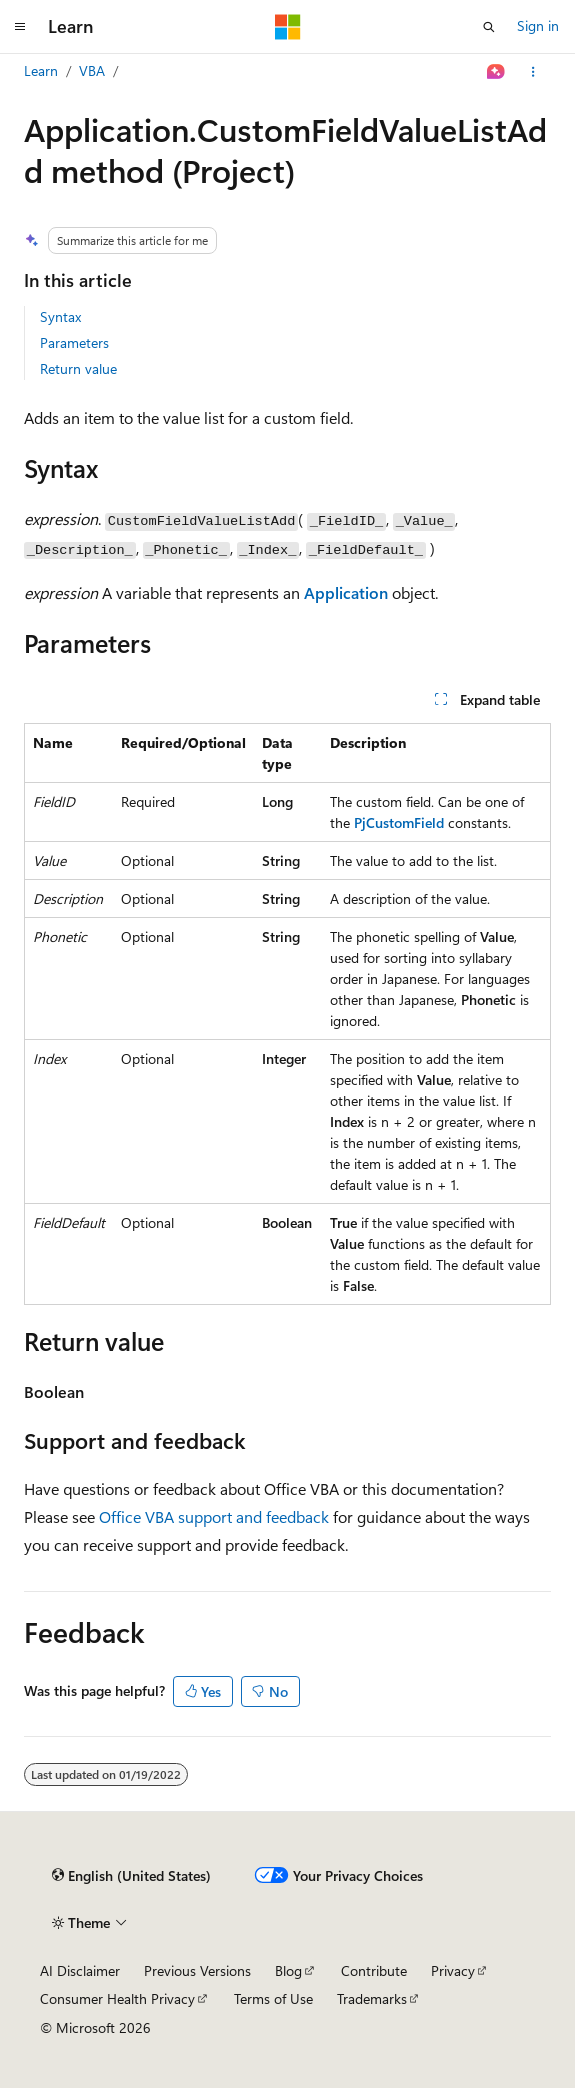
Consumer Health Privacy (117, 1998)
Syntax (60, 316)
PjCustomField (399, 822)
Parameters (74, 342)
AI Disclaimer (80, 1970)
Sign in (538, 25)
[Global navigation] (20, 27)
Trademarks (372, 1998)
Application (346, 592)
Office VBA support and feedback (214, 1516)
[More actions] (533, 72)
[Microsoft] (288, 27)
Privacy (453, 1970)
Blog (288, 1970)
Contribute (374, 1970)
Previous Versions (197, 1970)
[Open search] (489, 27)
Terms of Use (273, 1998)
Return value (78, 368)
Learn (41, 70)
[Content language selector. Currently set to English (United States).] (131, 1876)
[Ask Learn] (496, 72)
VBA (92, 70)
